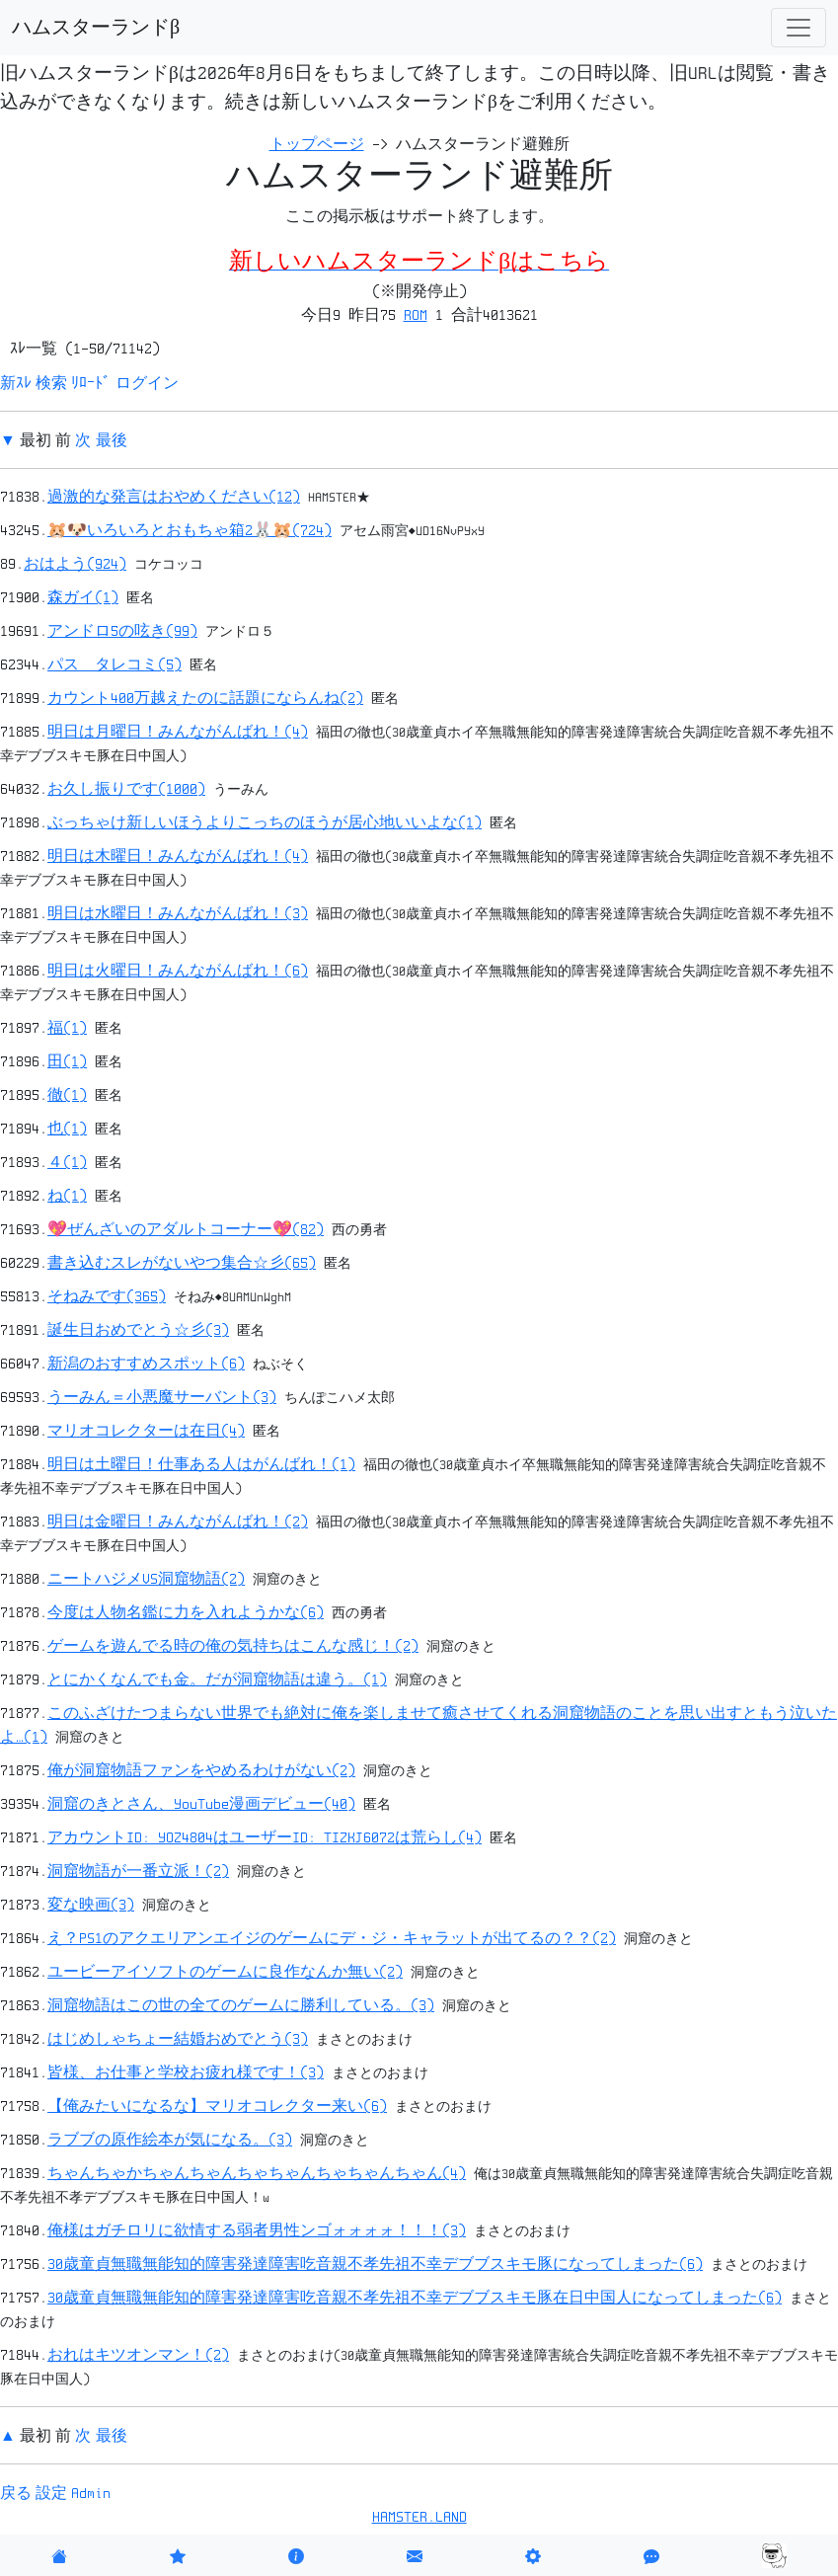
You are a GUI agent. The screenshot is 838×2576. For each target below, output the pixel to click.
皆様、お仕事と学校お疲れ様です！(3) (185, 2072)
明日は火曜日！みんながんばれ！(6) (177, 970)
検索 (51, 383)
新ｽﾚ (16, 383)
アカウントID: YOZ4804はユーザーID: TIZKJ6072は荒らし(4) (264, 1837)
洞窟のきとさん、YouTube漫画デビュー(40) (201, 1804)
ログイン (147, 383)
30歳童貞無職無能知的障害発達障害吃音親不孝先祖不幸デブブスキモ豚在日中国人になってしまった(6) (414, 2297)
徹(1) (67, 1095)
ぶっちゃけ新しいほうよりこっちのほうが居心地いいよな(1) (264, 822)
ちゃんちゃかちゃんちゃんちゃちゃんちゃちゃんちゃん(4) (256, 2173)
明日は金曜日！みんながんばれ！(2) (177, 1521)
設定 (51, 2493)
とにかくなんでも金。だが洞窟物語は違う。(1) (217, 1679)
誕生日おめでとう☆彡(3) (138, 1330)
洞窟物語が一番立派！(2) (138, 1871)
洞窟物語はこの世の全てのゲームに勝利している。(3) (240, 2005)
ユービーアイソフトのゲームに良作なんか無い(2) (225, 1972)
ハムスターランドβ (96, 28)
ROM (415, 315)
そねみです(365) (106, 1296)
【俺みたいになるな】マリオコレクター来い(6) (217, 2106)
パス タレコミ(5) (114, 664)
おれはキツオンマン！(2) (138, 2355)
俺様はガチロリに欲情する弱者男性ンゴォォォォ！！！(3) (256, 2230)
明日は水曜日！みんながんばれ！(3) (177, 913)
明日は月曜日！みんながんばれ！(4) (177, 732)
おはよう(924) (75, 564)
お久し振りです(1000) (126, 789)
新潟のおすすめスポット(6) (146, 1363)
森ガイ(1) (82, 597)
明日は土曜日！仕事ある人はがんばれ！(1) (201, 1464)
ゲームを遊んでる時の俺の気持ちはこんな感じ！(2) (233, 1646)
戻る (16, 2493)
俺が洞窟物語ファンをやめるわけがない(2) (201, 1770)
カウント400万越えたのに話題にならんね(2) (205, 698)
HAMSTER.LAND (419, 2517)
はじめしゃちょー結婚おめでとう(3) (177, 2039)
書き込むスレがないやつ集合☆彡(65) (181, 1263)
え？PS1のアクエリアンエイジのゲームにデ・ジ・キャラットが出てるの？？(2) (331, 1938)
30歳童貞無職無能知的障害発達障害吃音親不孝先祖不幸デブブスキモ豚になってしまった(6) (375, 2264)
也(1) (67, 1128)
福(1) (67, 1028)
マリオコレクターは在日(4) (146, 1431)
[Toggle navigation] (798, 27)
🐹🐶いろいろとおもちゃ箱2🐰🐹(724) (189, 530)
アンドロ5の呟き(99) (122, 631)
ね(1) (67, 1196)
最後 (111, 440)
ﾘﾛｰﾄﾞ (91, 383)
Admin (91, 2493)
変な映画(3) (90, 1904)
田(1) (67, 1061)
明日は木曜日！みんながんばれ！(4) (177, 856)
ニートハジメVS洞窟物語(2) (146, 1579)
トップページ (316, 144)
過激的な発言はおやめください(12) (173, 497)
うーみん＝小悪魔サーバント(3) (161, 1397)
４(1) (67, 1162)
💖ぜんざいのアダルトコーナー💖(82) (185, 1229)
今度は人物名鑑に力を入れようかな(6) (185, 1612)
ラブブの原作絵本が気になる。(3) (169, 2139)
